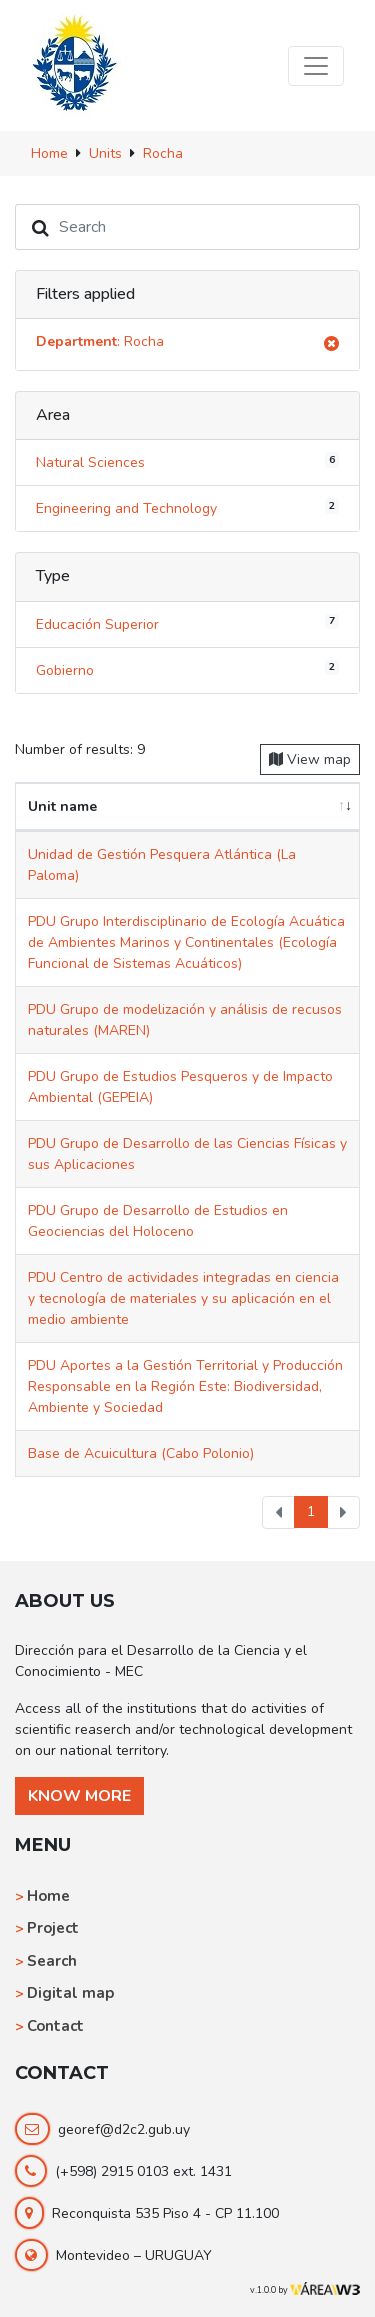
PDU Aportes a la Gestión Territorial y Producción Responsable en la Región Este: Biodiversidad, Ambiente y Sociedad (185, 1386)
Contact (55, 2026)
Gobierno (187, 669)
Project (53, 1928)
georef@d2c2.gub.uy (124, 2129)
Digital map (70, 1993)
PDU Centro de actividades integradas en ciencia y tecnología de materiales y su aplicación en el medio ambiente (183, 1298)
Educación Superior (187, 623)
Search (52, 1961)
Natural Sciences (187, 462)
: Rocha (187, 344)
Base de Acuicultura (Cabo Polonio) (141, 1453)
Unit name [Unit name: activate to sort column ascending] (62, 806)
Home (48, 1896)
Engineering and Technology (187, 508)
